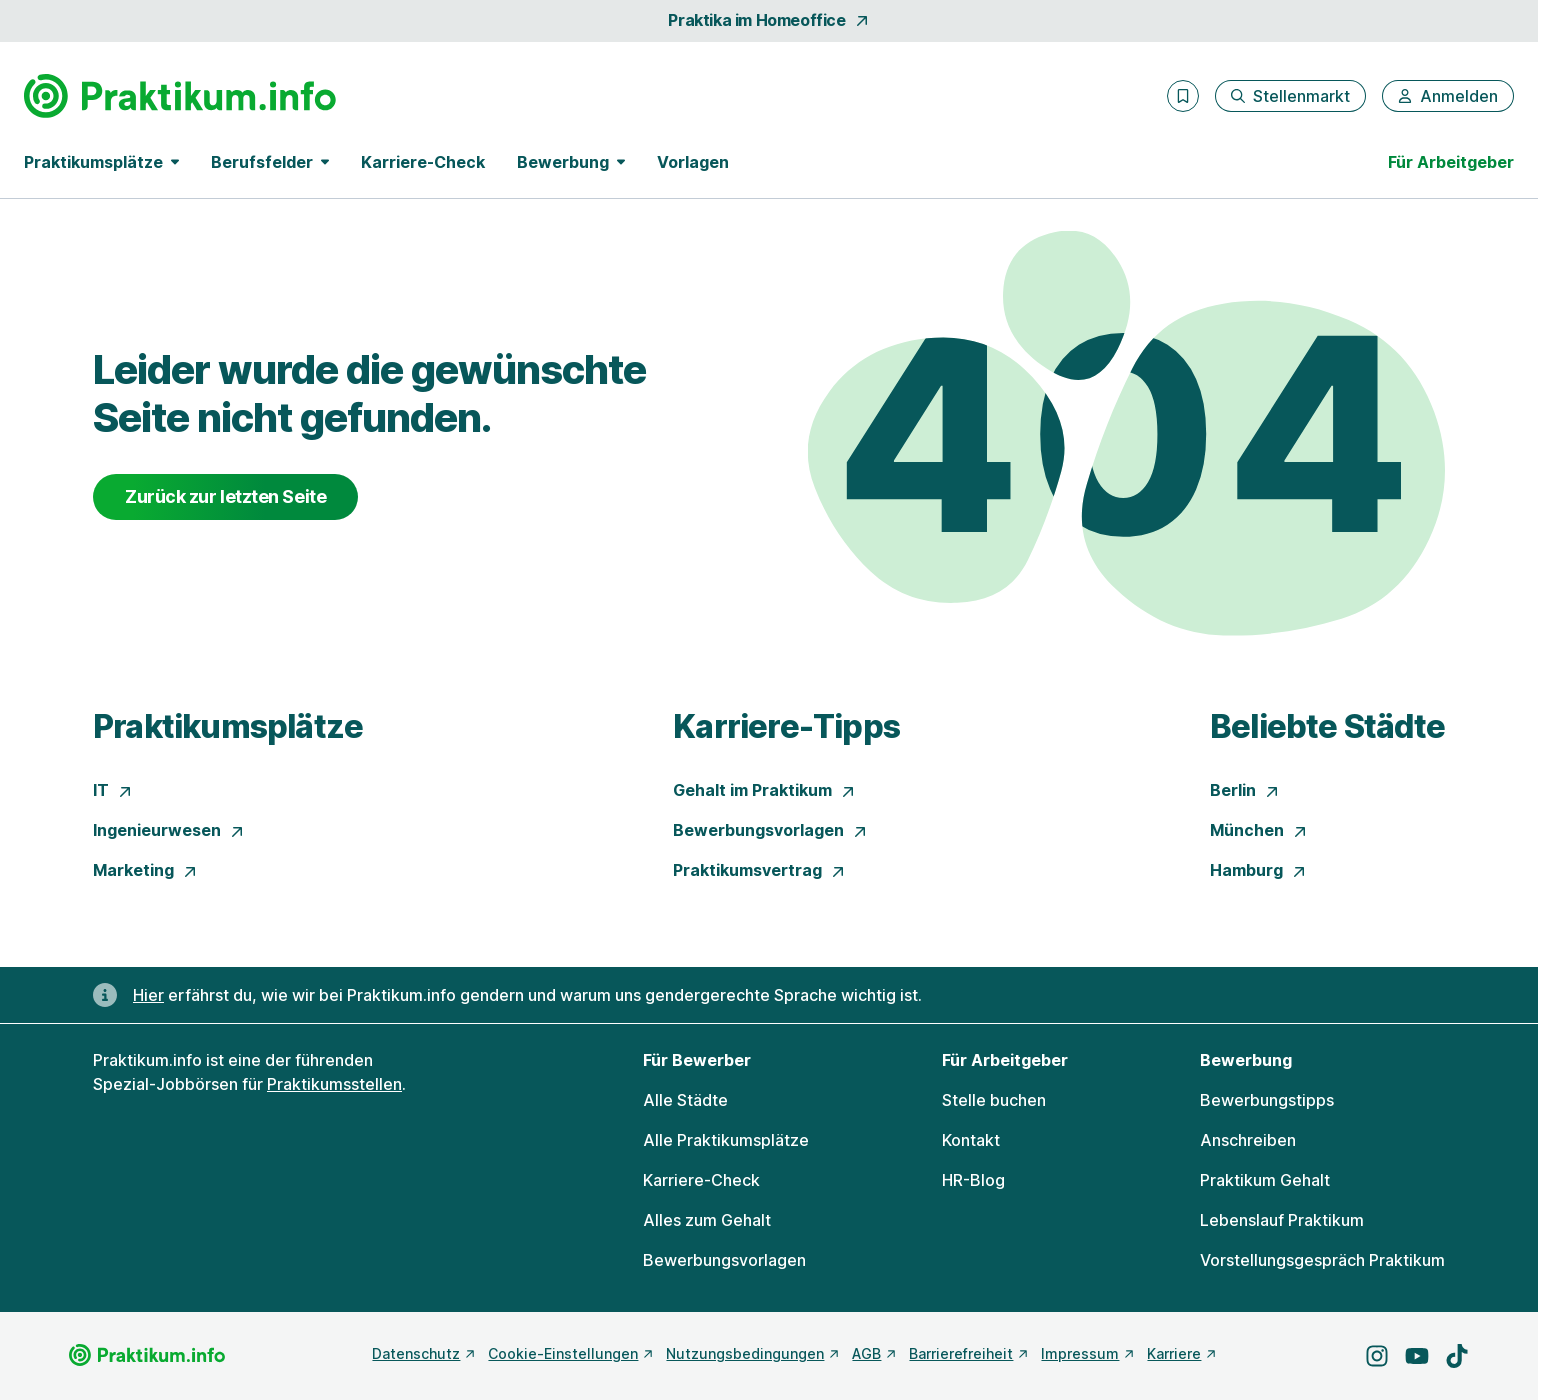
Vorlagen (693, 162)
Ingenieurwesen (169, 830)
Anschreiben (1248, 1140)
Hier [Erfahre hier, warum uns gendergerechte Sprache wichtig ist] (148, 995)
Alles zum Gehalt (707, 1220)
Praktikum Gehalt (1265, 1180)
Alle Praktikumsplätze (726, 1140)
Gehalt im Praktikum (764, 790)
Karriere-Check (423, 162)
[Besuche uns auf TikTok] (1457, 1356)
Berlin (1245, 790)
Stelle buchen (994, 1100)
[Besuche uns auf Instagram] (1377, 1356)
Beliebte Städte (1327, 726)
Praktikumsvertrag (759, 870)
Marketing (145, 870)
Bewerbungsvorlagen (770, 830)
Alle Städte (685, 1100)
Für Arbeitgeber (1451, 162)
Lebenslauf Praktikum (1282, 1220)
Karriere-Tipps (786, 726)
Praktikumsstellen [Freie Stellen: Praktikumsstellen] (334, 1084)
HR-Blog (973, 1180)
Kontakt (971, 1140)
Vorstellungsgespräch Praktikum (1322, 1260)
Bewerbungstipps (1267, 1100)
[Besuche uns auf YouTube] (1417, 1356)
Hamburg (1258, 870)
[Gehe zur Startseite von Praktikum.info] (180, 96)
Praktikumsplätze (228, 726)
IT (113, 790)
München (1259, 830)
